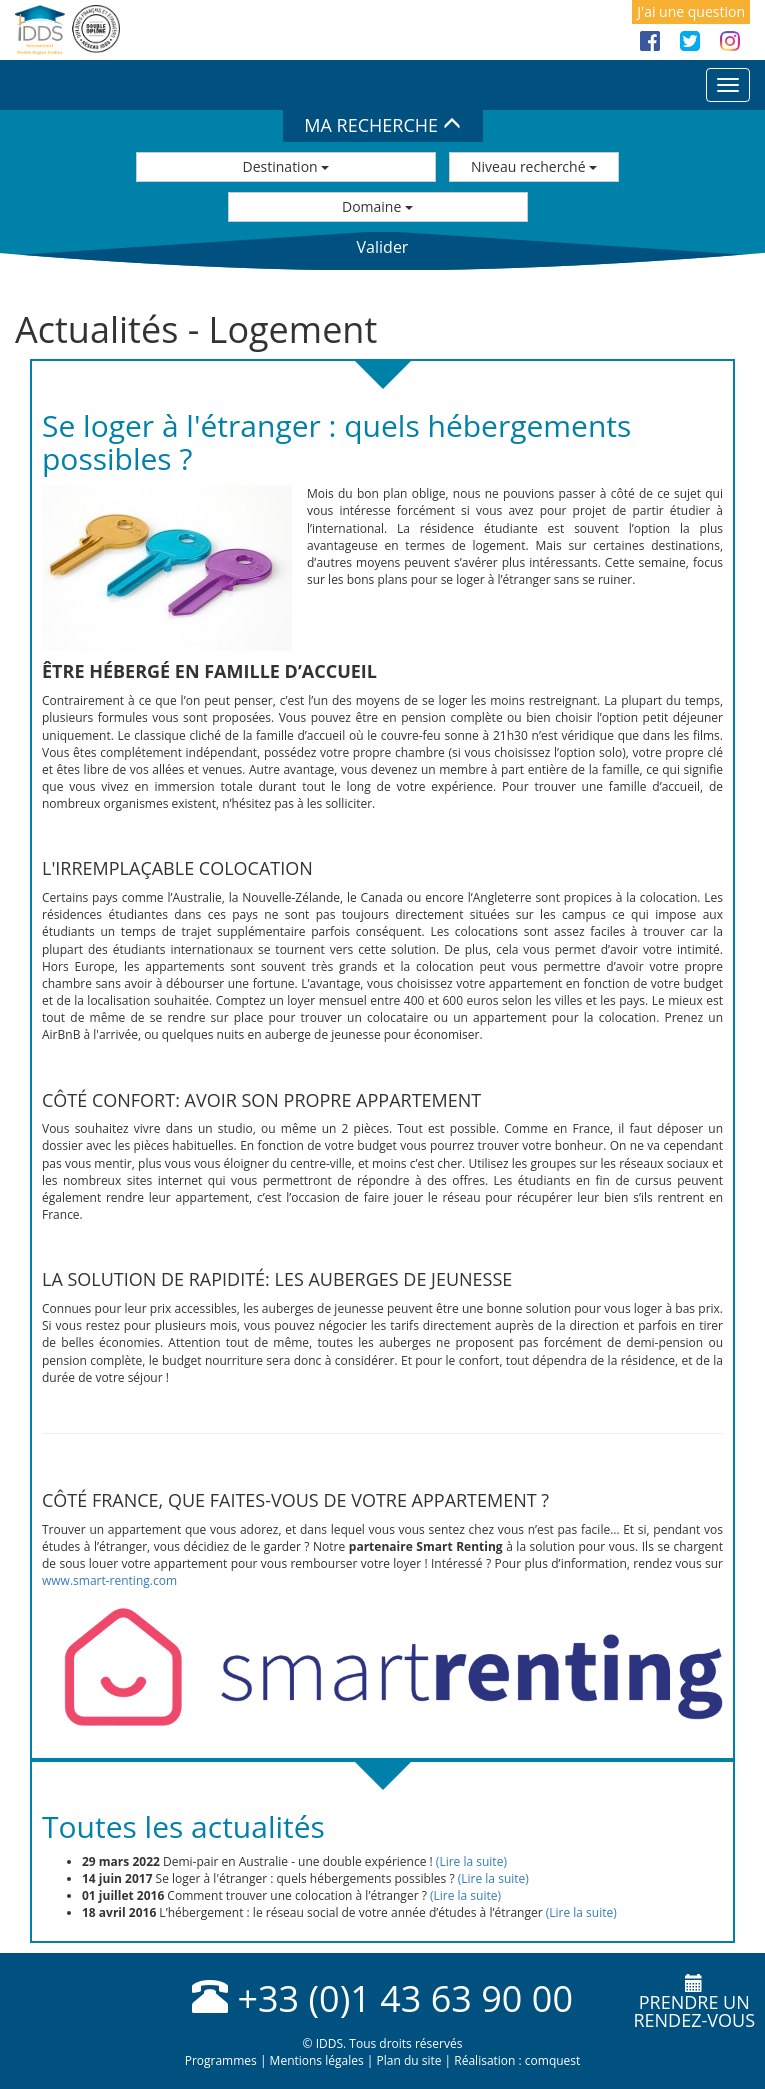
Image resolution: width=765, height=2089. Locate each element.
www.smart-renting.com (109, 1580)
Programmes (221, 2060)
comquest (553, 2060)
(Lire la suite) (471, 1861)
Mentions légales (317, 2060)
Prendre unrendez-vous (694, 2003)
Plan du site (408, 2060)
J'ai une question (691, 11)
